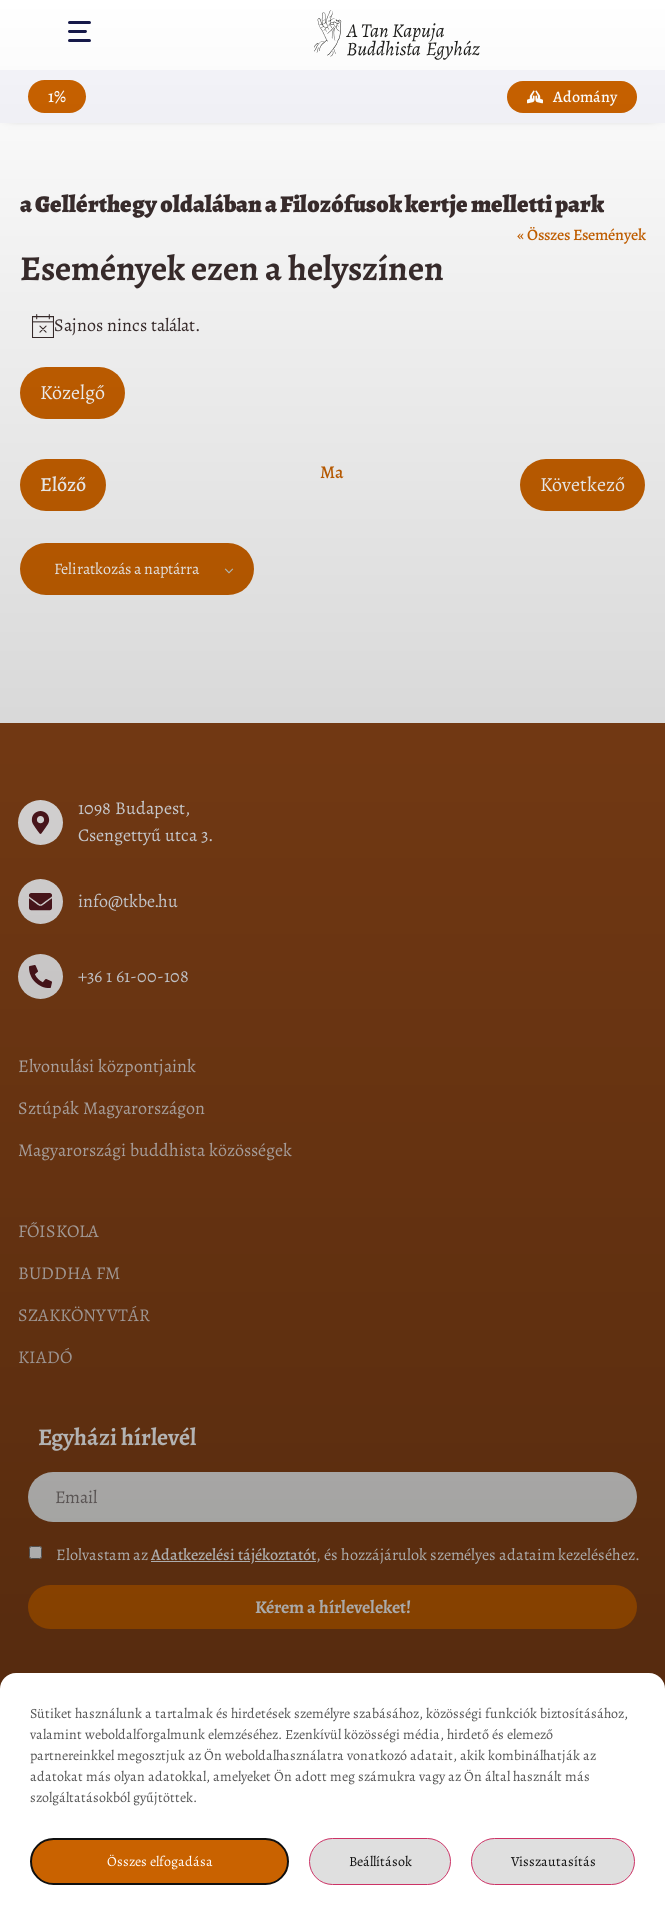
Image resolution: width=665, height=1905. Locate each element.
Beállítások (380, 1861)
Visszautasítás (553, 1861)
